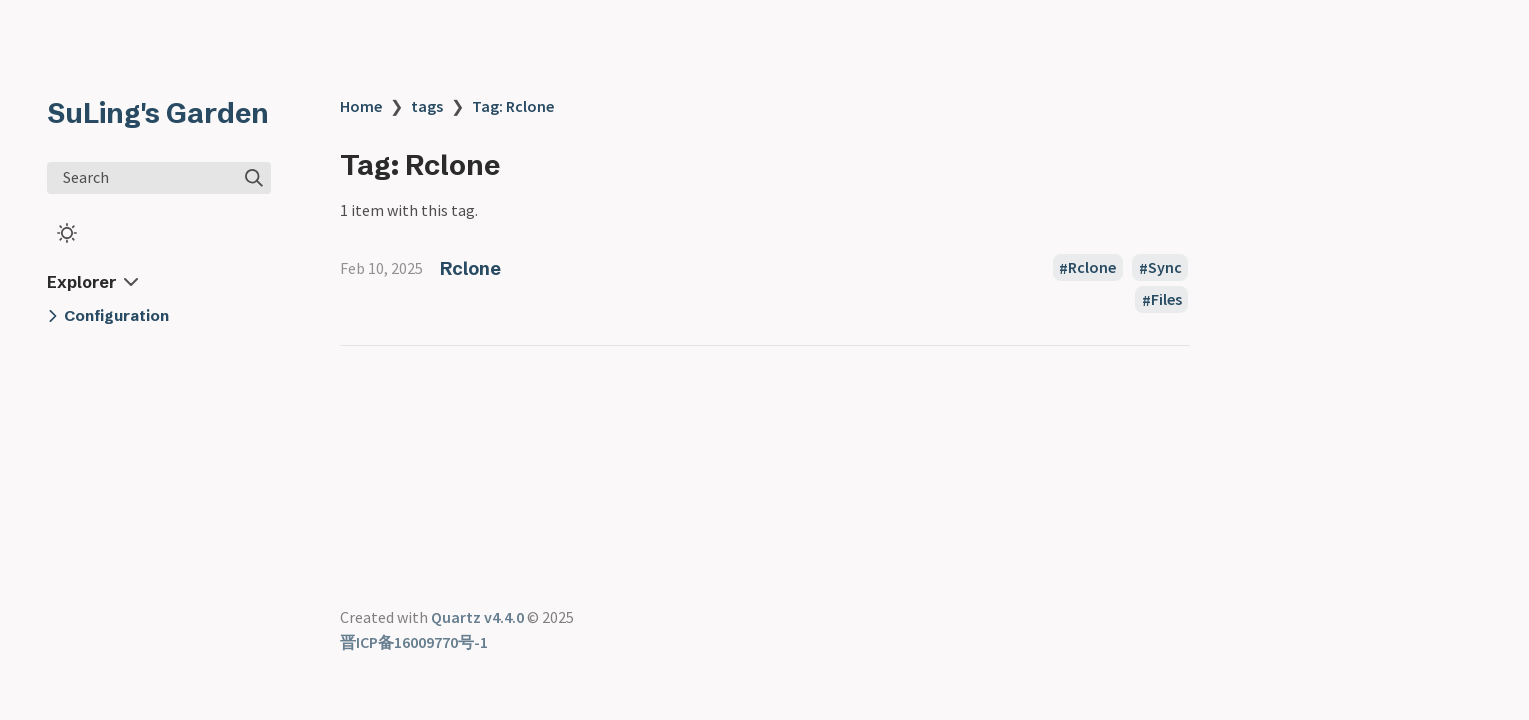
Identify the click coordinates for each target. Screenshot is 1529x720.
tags (427, 106)
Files (1166, 300)
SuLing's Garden (158, 113)
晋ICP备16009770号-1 (414, 642)
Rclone (470, 268)
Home (361, 106)
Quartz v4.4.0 (477, 617)
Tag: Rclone (513, 106)
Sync (1165, 268)
